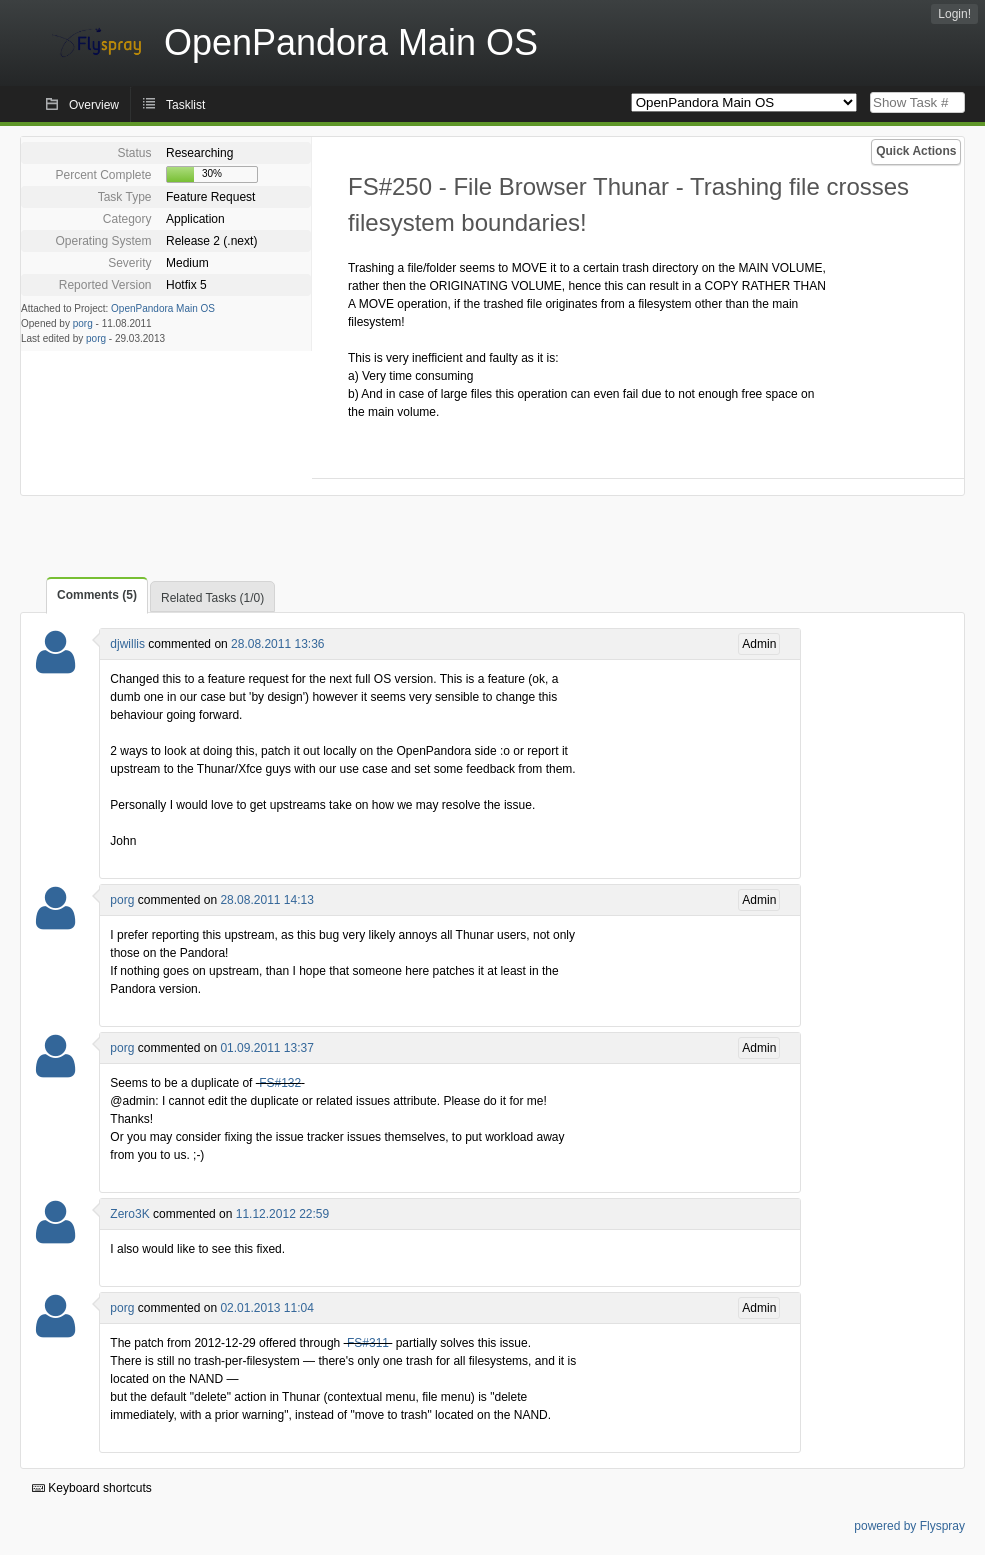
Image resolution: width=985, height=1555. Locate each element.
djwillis (127, 644)
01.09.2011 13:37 (266, 1048)
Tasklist (185, 105)
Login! (954, 14)
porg (83, 323)
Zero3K (129, 1214)
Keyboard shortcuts (92, 1488)
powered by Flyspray (909, 1526)
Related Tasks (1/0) (212, 598)
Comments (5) (97, 595)
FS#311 (368, 1343)
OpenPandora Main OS (163, 308)
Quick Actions (916, 151)
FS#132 (280, 1083)
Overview (94, 105)
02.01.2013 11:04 (266, 1308)
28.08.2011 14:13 (266, 900)
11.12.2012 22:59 (282, 1214)
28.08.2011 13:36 (277, 644)
